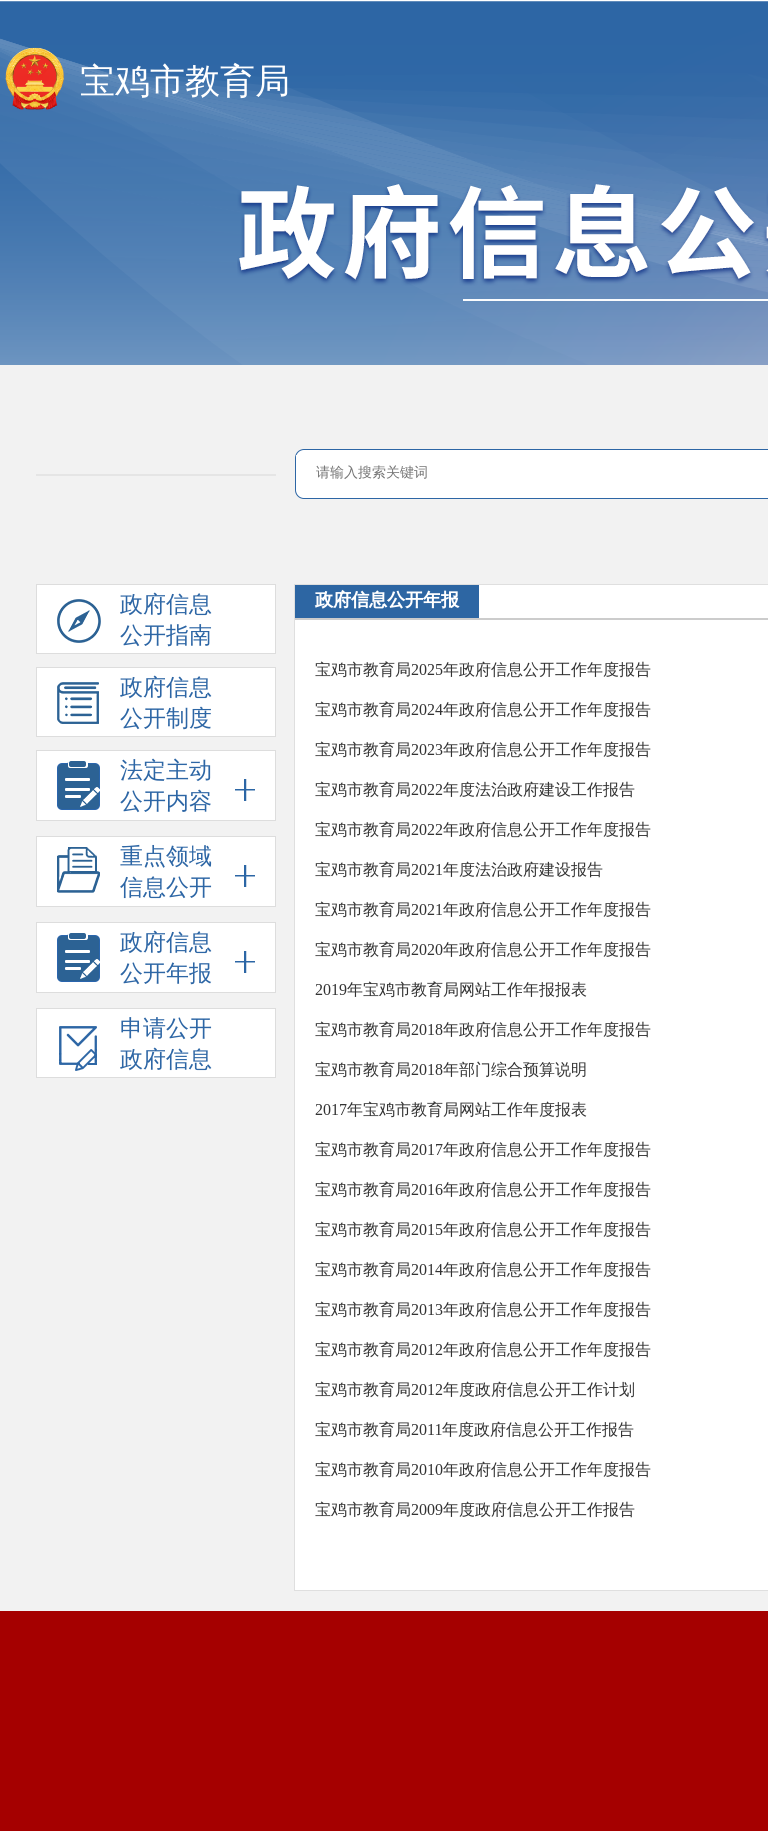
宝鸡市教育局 (185, 81)
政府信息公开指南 (134, 623)
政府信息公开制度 (134, 706)
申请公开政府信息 (134, 1047)
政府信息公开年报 (387, 600)
